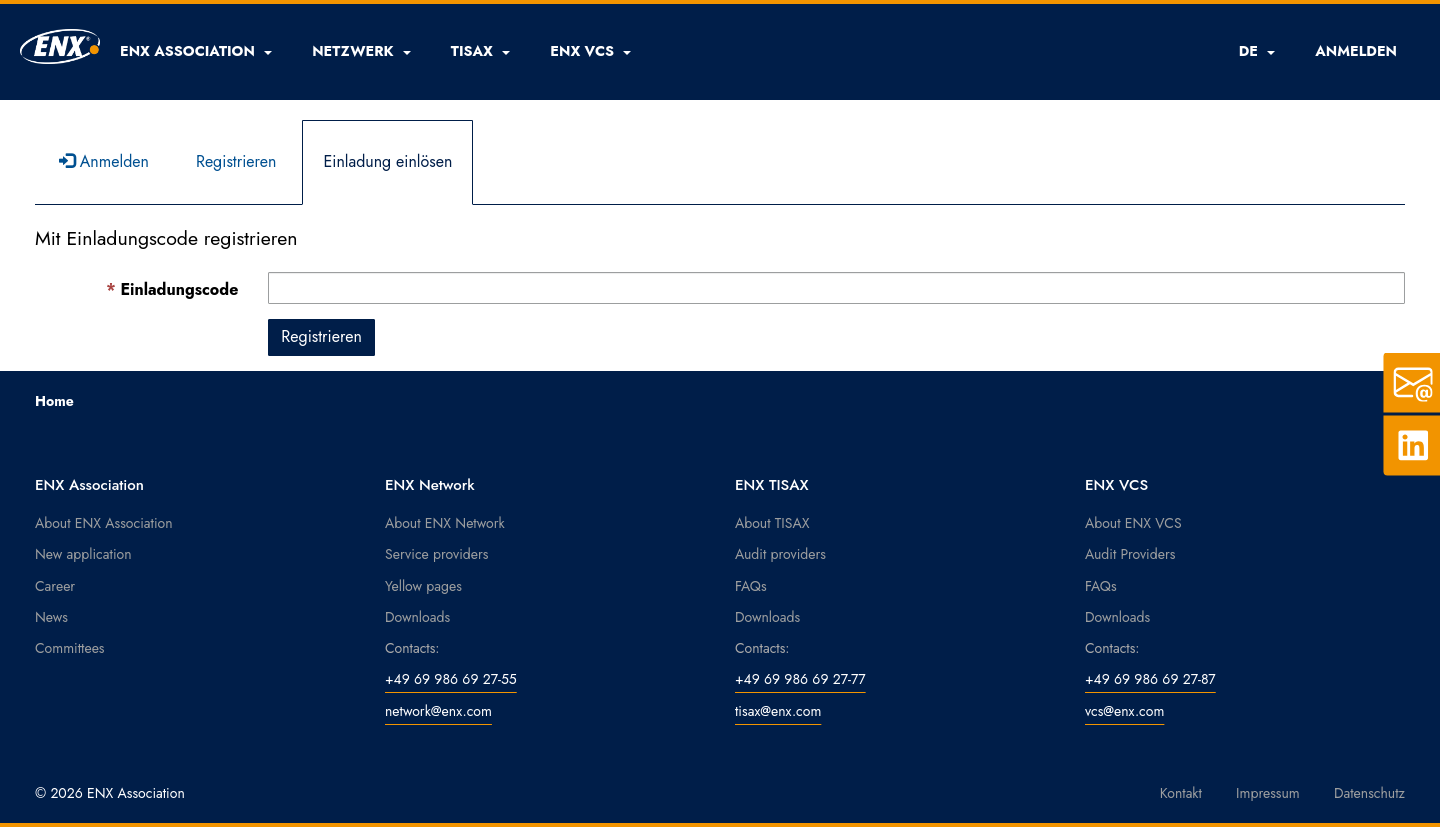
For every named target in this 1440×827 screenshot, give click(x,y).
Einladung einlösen (387, 161)
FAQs (751, 586)
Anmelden (104, 161)
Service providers (436, 554)
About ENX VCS (1133, 523)
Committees (70, 648)
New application (83, 554)
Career (55, 586)
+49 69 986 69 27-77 (800, 679)
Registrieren (236, 161)
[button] (196, 51)
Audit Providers (1130, 554)
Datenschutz (1369, 793)
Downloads (417, 617)
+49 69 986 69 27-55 (451, 679)
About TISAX (772, 523)
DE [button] (1257, 51)
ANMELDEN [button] (1356, 51)
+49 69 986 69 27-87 (1150, 679)
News (51, 617)
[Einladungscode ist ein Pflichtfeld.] (836, 288)
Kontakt (1181, 793)
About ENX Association (104, 523)
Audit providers (780, 554)
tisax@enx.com (778, 711)
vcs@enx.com (1124, 711)
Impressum (1268, 793)
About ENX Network (445, 523)
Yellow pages (423, 586)
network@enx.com (438, 711)
